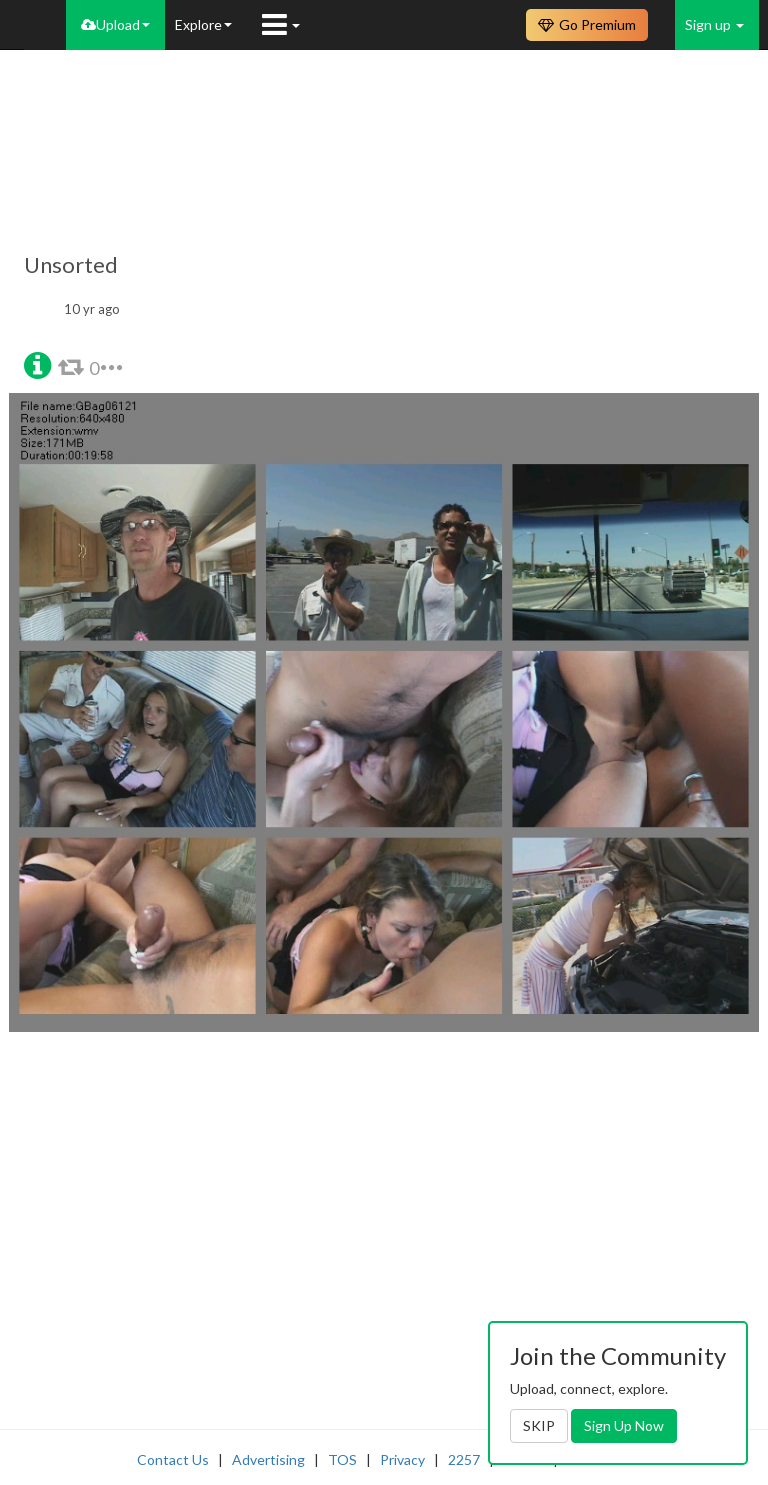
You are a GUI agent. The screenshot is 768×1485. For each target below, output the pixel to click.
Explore (203, 24)
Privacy (402, 1459)
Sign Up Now (624, 1425)
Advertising (268, 1459)
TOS (342, 1459)
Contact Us (173, 1459)
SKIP (539, 1425)
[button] (37, 363)
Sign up (714, 24)
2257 (464, 1459)
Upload (115, 24)
